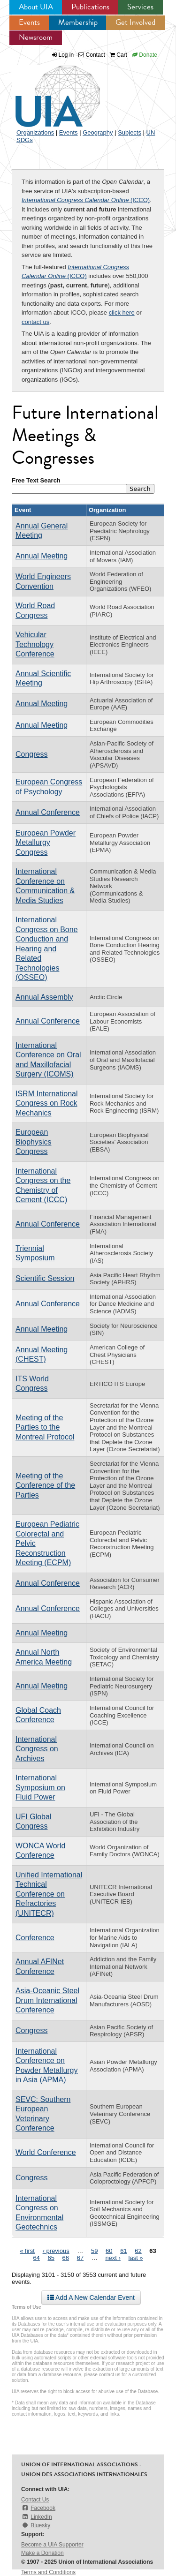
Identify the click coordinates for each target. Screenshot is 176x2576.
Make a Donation (42, 2553)
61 (123, 2250)
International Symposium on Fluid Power (40, 1787)
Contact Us (35, 2499)
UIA (47, 91)
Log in (66, 55)
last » (136, 2257)
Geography (98, 132)
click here (122, 312)
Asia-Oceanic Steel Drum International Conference (47, 2000)
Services (140, 7)
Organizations (35, 132)
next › (113, 2257)
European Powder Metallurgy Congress (45, 842)
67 (80, 2257)
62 (138, 2250)
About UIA (36, 7)
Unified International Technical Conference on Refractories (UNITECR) (48, 1894)
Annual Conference (47, 812)
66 (65, 2257)
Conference (34, 1938)
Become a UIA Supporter (52, 2544)
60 (109, 2250)
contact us (35, 321)
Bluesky (35, 2525)
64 (36, 2257)
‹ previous (56, 2250)
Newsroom (36, 37)
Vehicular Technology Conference (34, 644)
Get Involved (135, 22)
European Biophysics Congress (33, 1141)
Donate (144, 55)
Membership (78, 22)
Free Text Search (36, 480)
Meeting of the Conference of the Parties (45, 1485)
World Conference (45, 2152)
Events (29, 22)
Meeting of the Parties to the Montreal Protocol (44, 1427)
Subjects (129, 132)
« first (27, 2250)
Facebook (38, 2508)
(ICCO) (86, 199)
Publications (90, 7)
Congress (31, 754)
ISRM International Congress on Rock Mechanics (46, 1103)
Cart (118, 55)
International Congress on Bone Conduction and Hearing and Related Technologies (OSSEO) (46, 948)
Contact (91, 55)
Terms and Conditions (48, 2572)
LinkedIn (36, 2517)
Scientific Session (44, 1278)
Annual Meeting (41, 556)
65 (50, 2257)
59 (94, 2250)
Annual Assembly (44, 997)
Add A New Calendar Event (91, 2297)
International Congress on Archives (36, 1749)
